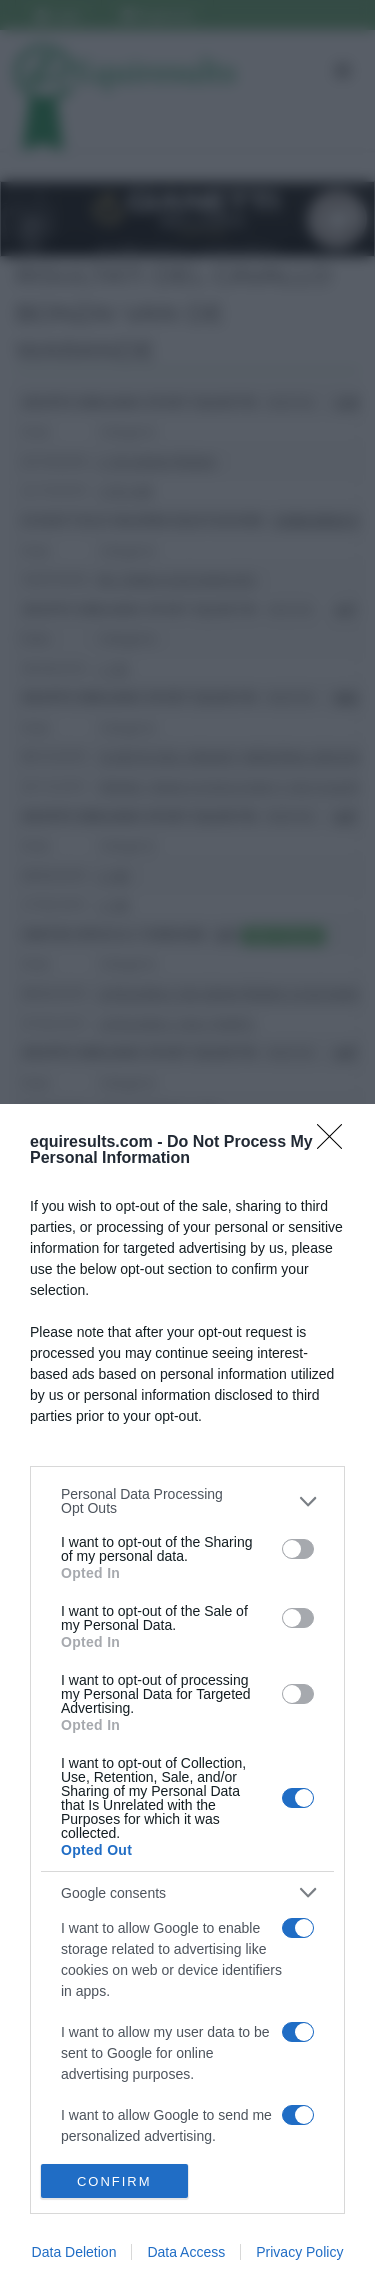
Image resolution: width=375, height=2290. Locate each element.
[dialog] (187, 1697)
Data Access (186, 2252)
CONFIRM (114, 2181)
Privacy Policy (299, 2252)
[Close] (336, 1143)
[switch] (298, 1549)
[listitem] (187, 1501)
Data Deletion (74, 2252)
